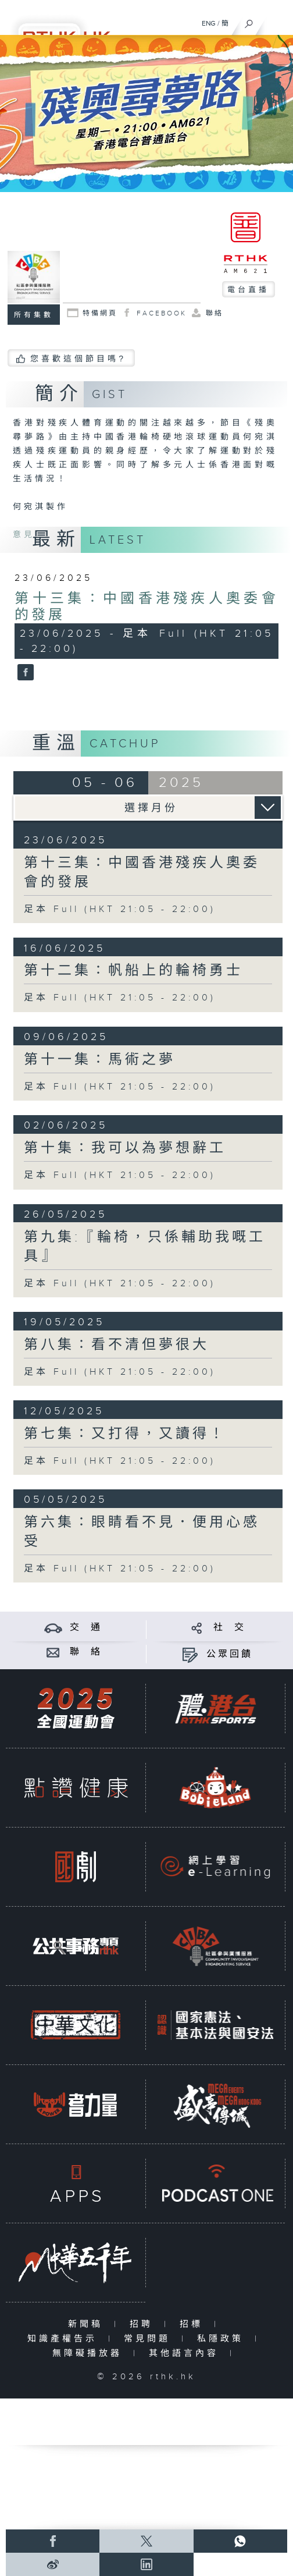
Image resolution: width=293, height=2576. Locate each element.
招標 (194, 2324)
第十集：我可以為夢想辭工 (125, 1148)
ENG (209, 23)
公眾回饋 (229, 1654)
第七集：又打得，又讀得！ (125, 1434)
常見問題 (150, 2339)
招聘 (144, 2324)
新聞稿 (88, 2324)
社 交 (229, 1627)
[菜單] (276, 21)
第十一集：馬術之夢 (100, 1060)
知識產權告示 (64, 2339)
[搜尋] (249, 21)
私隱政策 (223, 2339)
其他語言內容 (186, 2353)
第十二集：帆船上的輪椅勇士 (133, 971)
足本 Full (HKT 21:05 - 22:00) (120, 909)
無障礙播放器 (89, 2353)
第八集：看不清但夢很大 (116, 1345)
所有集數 (33, 315)
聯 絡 (86, 1652)
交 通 (86, 1627)
